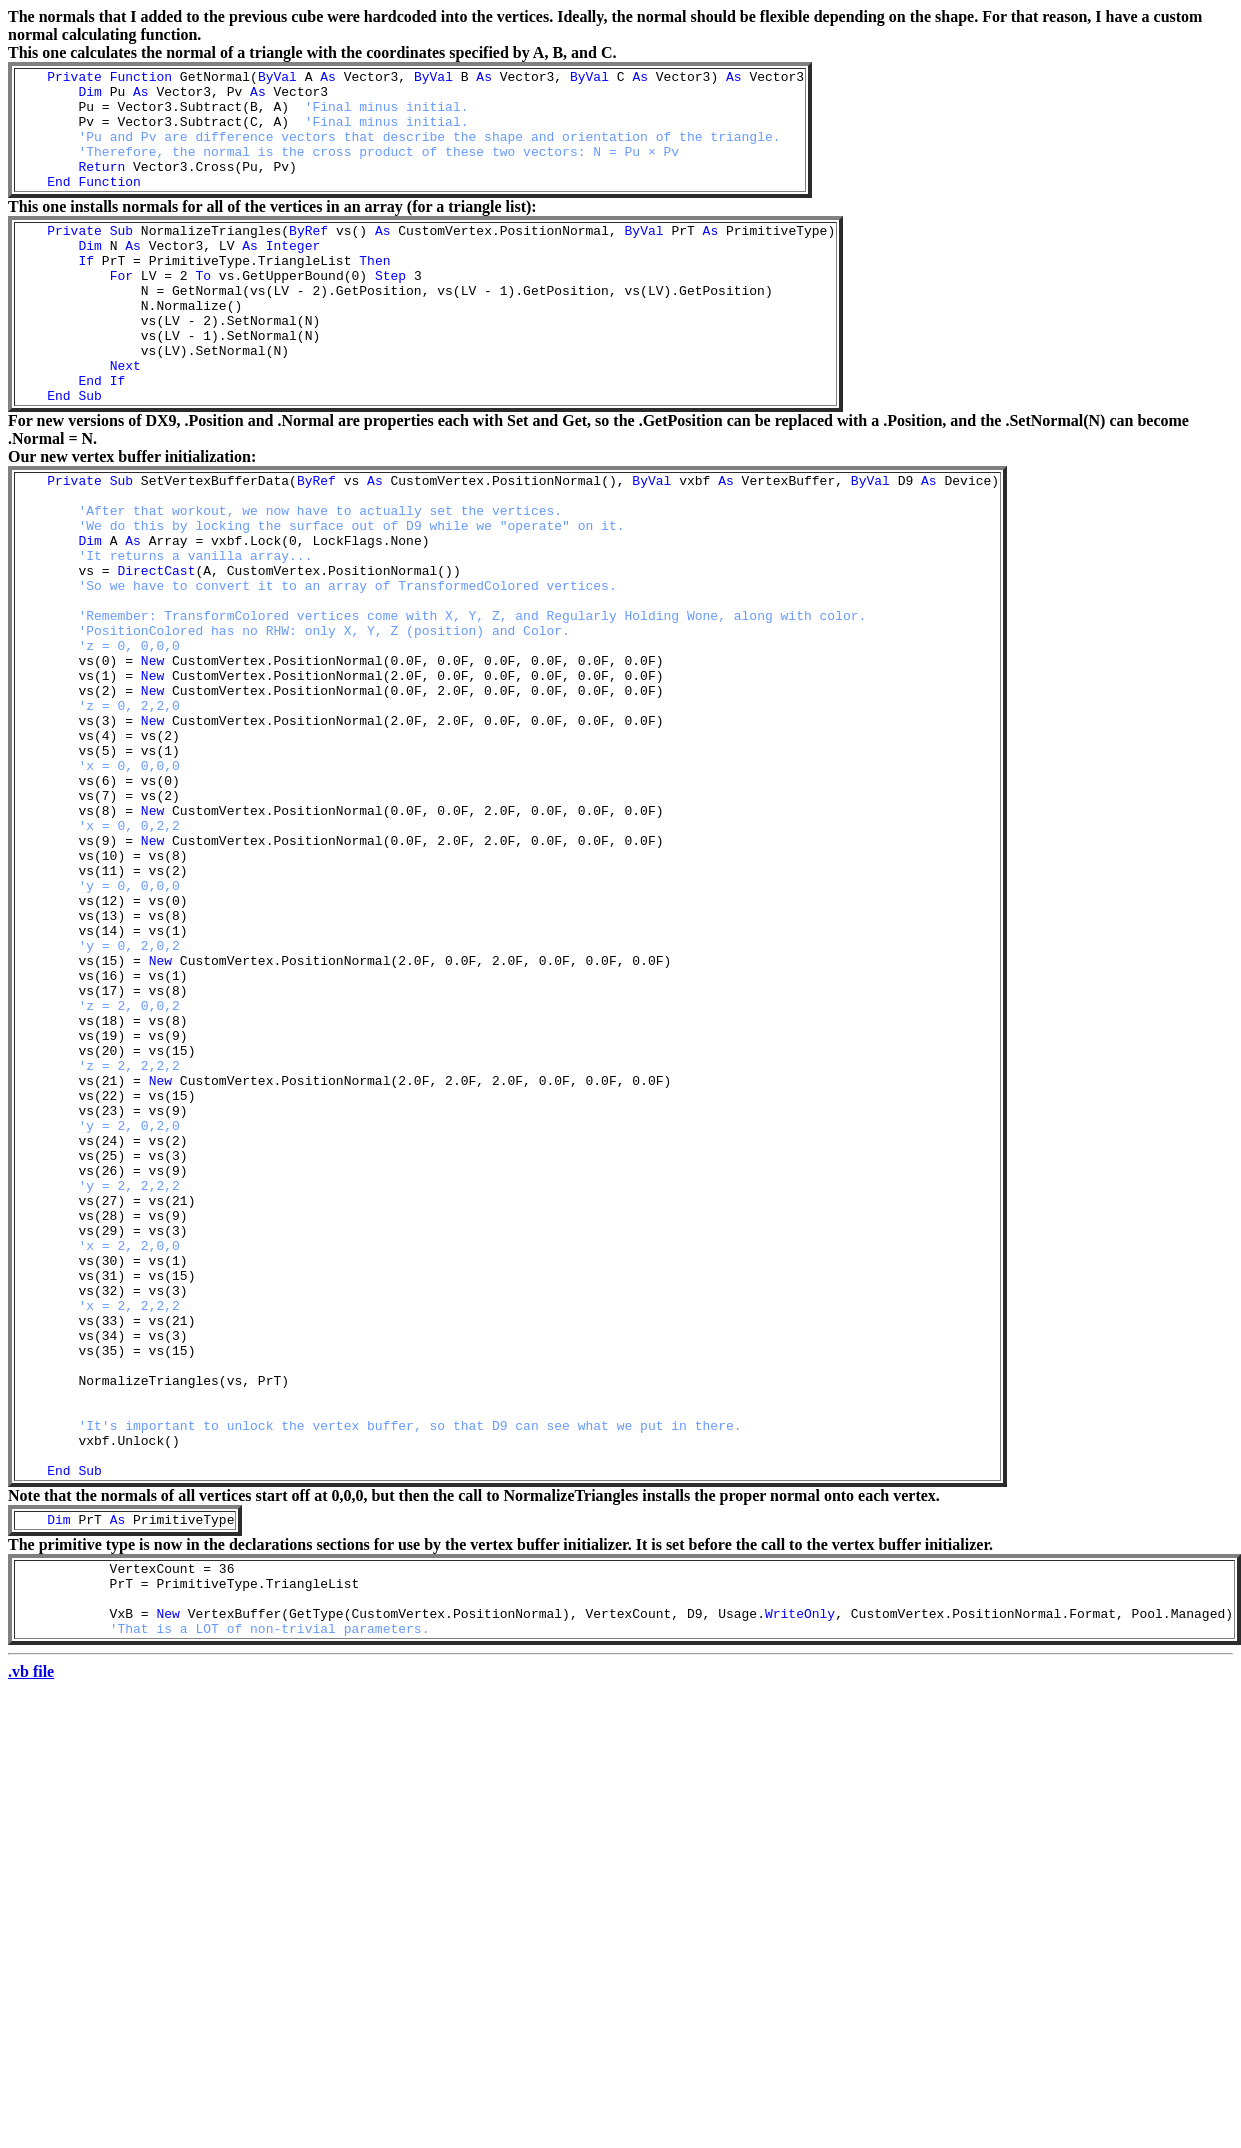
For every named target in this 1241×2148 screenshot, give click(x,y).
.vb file (31, 1950)
